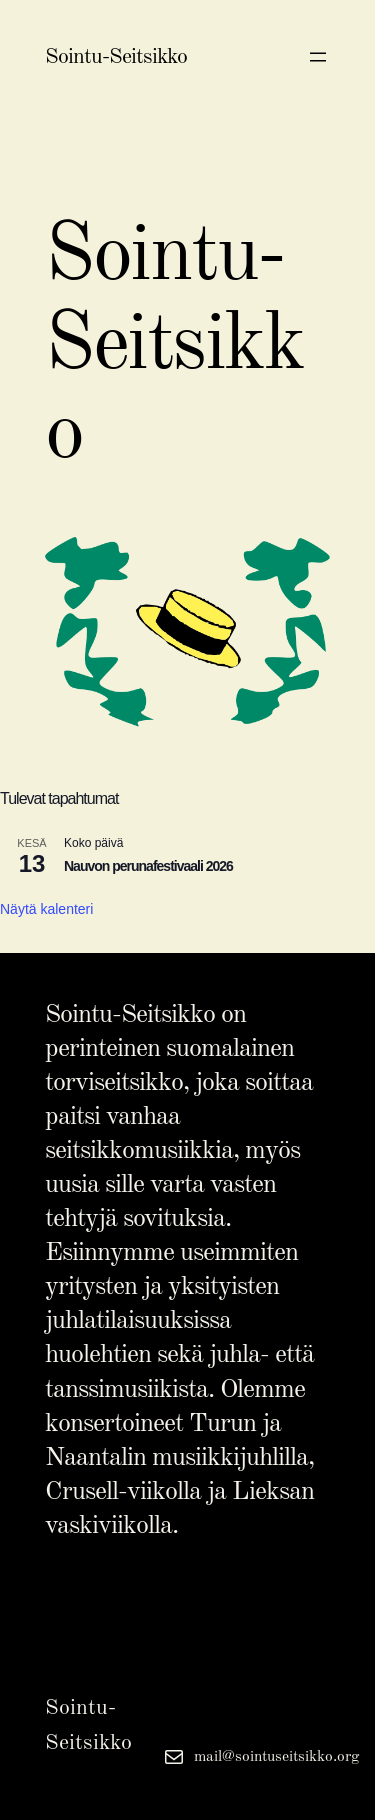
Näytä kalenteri (46, 909)
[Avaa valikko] (318, 57)
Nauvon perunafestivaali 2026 (148, 866)
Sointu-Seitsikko (116, 57)
